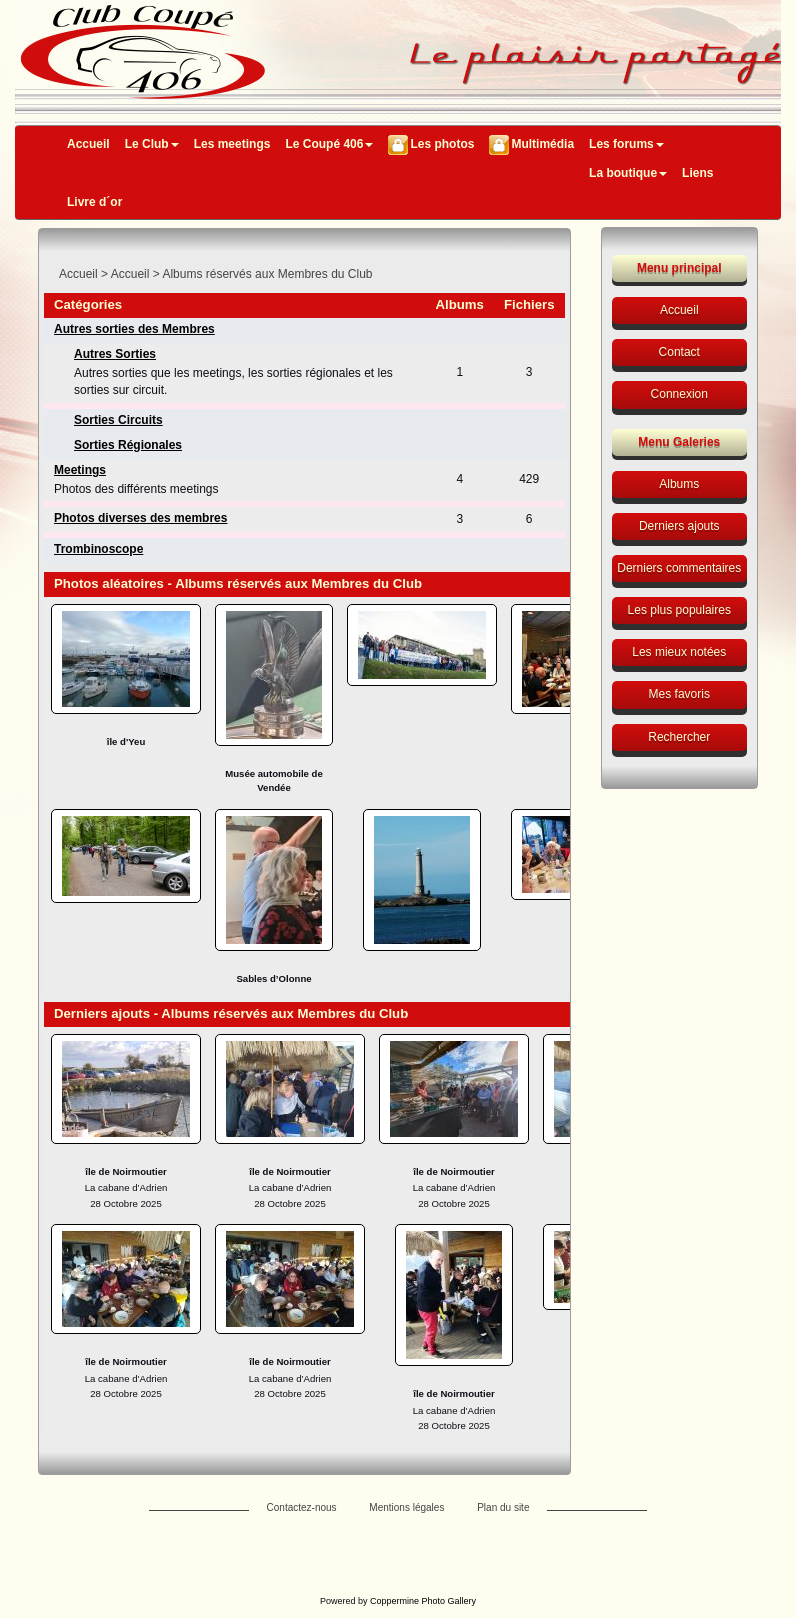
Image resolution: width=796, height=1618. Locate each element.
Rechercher (679, 737)
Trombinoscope (98, 549)
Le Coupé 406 (329, 144)
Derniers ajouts (679, 526)
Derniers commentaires (679, 568)
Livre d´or (94, 202)
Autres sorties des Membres (134, 329)
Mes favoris (679, 694)
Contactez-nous (302, 1507)
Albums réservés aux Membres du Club (267, 274)
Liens (697, 173)
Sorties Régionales (128, 445)
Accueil (88, 144)
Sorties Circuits (118, 420)
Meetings (80, 470)
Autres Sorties (115, 354)
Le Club (152, 144)
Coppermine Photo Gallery (423, 1601)
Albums (679, 484)
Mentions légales (406, 1507)
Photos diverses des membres (140, 518)
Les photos (442, 144)
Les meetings (232, 144)
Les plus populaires (679, 610)
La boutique (628, 173)
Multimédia (542, 144)
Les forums (626, 144)
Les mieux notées (679, 652)
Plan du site (503, 1507)
